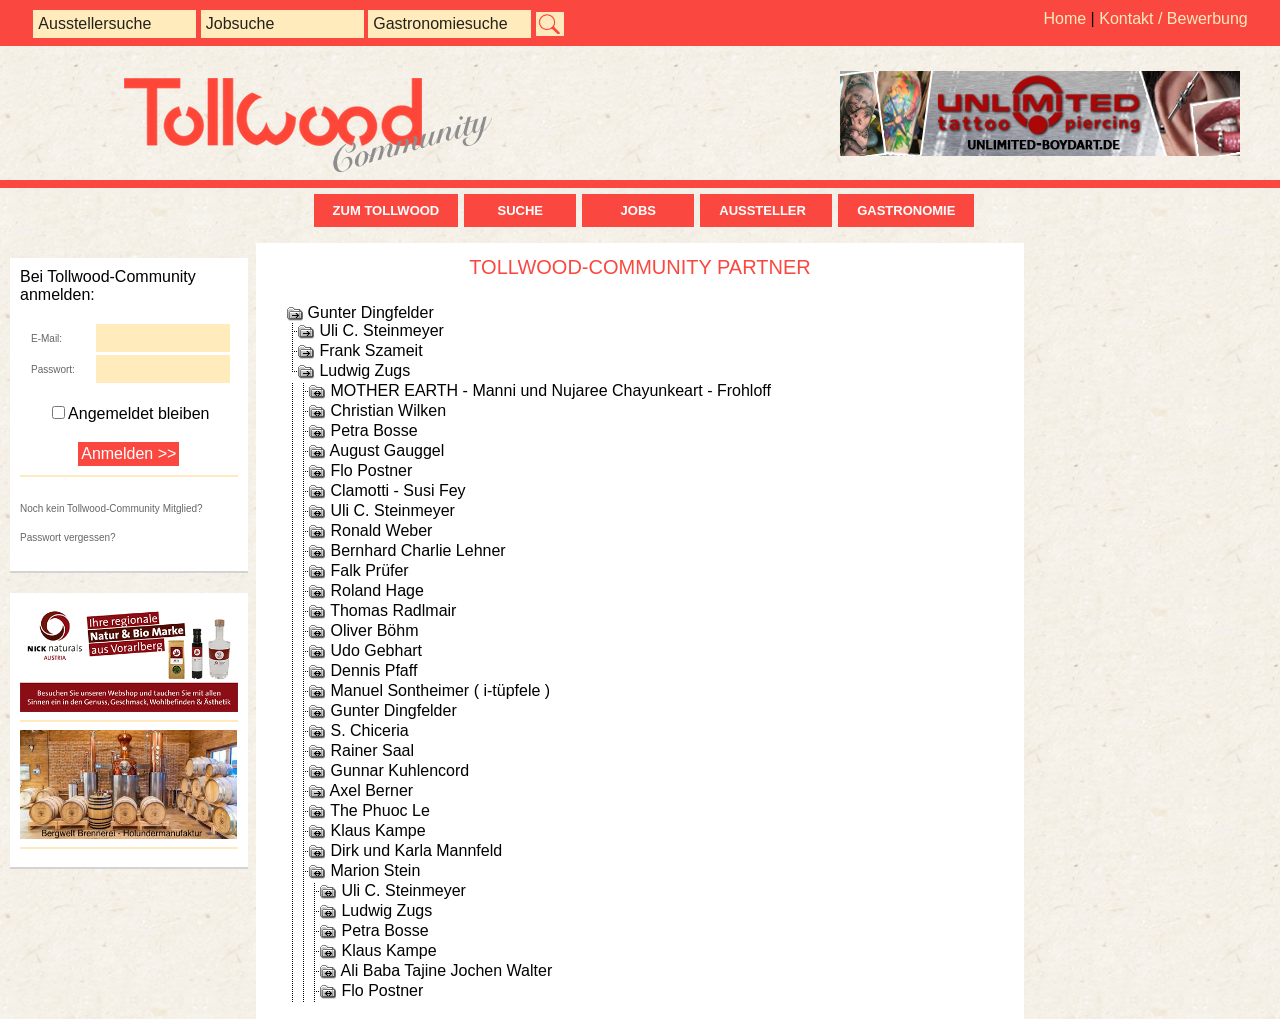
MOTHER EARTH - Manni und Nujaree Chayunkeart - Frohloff (550, 390)
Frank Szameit (370, 350)
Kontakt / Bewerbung (1173, 18)
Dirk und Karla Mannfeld (416, 850)
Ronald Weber (381, 530)
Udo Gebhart (376, 650)
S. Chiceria (369, 730)
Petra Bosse (373, 430)
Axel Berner (372, 790)
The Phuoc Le (380, 810)
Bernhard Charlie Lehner (417, 550)
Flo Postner (371, 470)
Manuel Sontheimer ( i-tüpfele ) (440, 690)
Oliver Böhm (374, 630)
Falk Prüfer (369, 570)
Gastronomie (906, 210)
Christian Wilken (388, 410)
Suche (520, 210)
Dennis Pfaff (373, 670)
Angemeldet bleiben (130, 413)
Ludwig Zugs (364, 370)
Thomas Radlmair (393, 610)
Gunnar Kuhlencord (399, 770)
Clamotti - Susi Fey (397, 490)
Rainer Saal (372, 750)
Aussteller (766, 210)
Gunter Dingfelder (370, 312)
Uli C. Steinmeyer (381, 330)
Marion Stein (375, 870)
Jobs (638, 210)
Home (1064, 18)
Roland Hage (376, 590)
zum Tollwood (386, 210)
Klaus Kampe (377, 830)
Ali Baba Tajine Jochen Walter (447, 970)
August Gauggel (387, 450)
